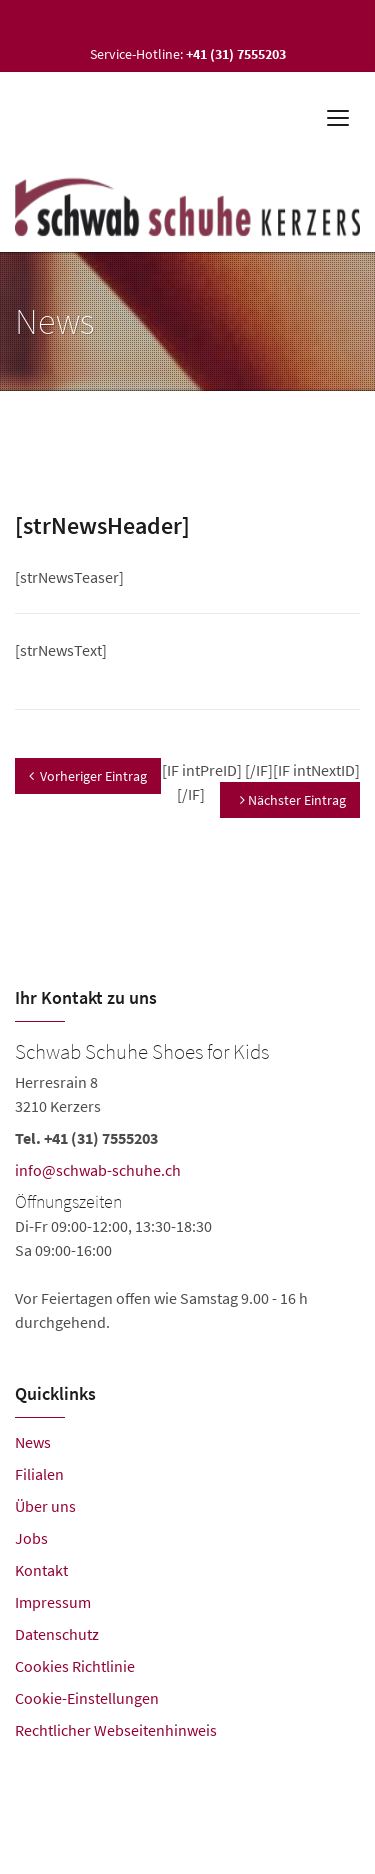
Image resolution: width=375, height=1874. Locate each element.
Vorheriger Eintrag (88, 776)
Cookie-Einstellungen (87, 1698)
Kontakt (41, 1570)
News (33, 1442)
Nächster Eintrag (293, 800)
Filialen (39, 1474)
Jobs (31, 1538)
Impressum (53, 1602)
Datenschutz (57, 1634)
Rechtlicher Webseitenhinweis (116, 1730)
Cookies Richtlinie (75, 1666)
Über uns (45, 1506)
